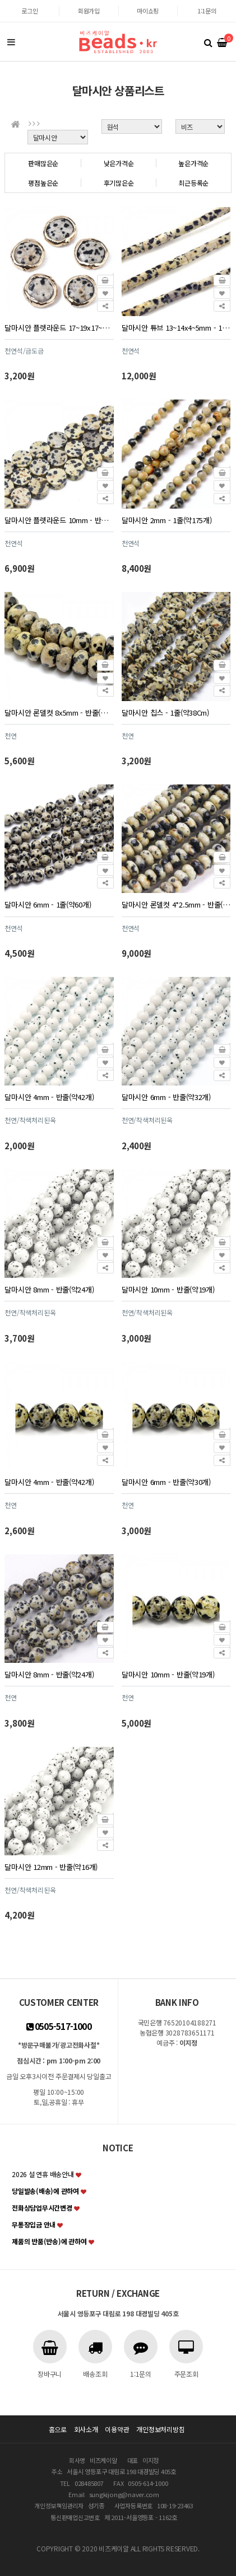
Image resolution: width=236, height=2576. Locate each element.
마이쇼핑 (148, 10)
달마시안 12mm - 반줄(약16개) (51, 1867)
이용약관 (117, 2429)
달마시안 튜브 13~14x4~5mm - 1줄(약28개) (176, 327)
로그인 (29, 10)
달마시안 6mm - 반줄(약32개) (166, 1097)
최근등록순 (193, 182)
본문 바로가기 (0, 0)
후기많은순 (119, 182)
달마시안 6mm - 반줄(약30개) (166, 1482)
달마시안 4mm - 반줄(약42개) (49, 1097)
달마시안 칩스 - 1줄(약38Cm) (165, 712)
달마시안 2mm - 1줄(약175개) (167, 520)
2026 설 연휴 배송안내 (43, 2174)
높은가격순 (193, 163)
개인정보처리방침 (160, 2429)
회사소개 (86, 2429)
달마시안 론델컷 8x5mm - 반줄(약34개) (58, 712)
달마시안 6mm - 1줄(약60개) (47, 904)
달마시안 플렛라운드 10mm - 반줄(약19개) (58, 520)
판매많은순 (43, 163)
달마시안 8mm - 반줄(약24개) (49, 1289)
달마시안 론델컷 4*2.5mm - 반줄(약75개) (176, 904)
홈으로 (58, 2429)
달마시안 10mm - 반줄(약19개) (168, 1289)
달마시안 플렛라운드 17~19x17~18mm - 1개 (58, 327)
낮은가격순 (119, 163)
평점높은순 (43, 182)
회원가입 (89, 10)
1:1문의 (206, 10)
